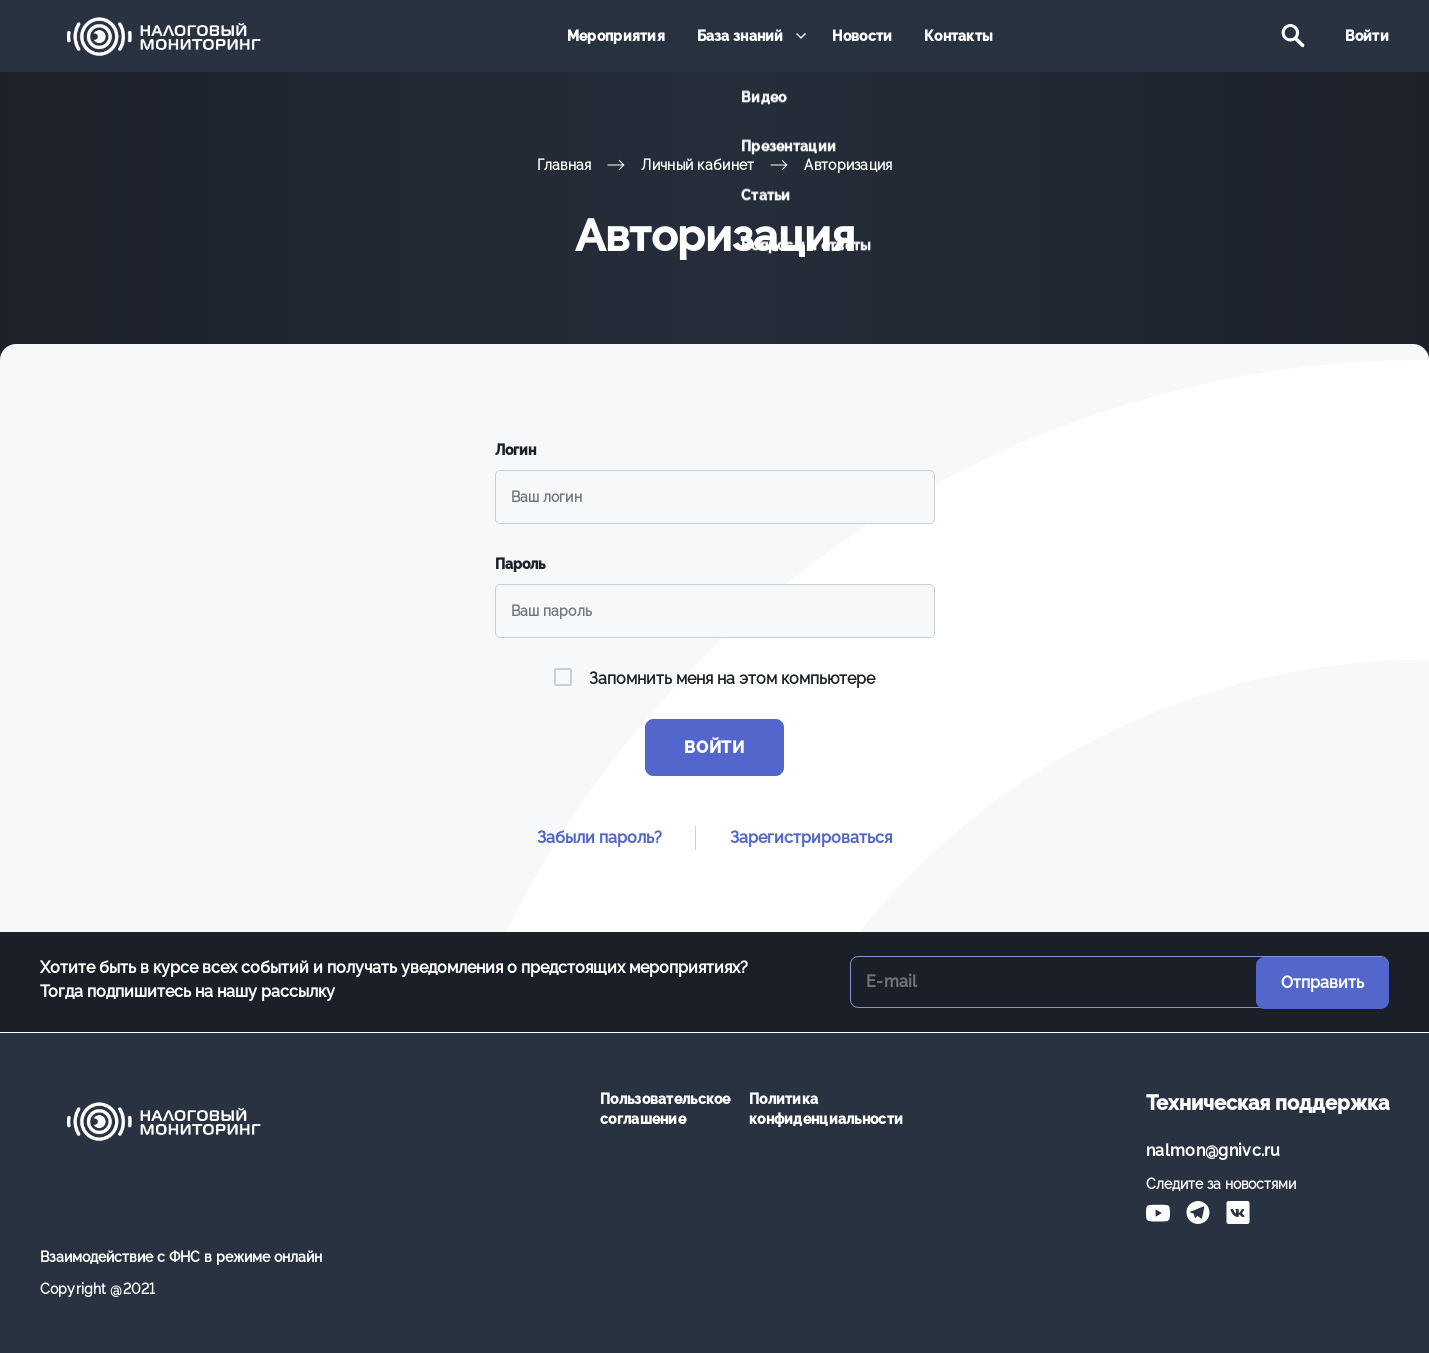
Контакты (956, 37)
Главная (564, 165)
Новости (862, 37)
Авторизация (848, 165)
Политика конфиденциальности (808, 1109)
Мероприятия (618, 37)
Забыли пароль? (599, 838)
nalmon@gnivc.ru (1213, 1150)
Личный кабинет (697, 165)
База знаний (740, 37)
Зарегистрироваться (811, 838)
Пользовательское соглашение (659, 1109)
